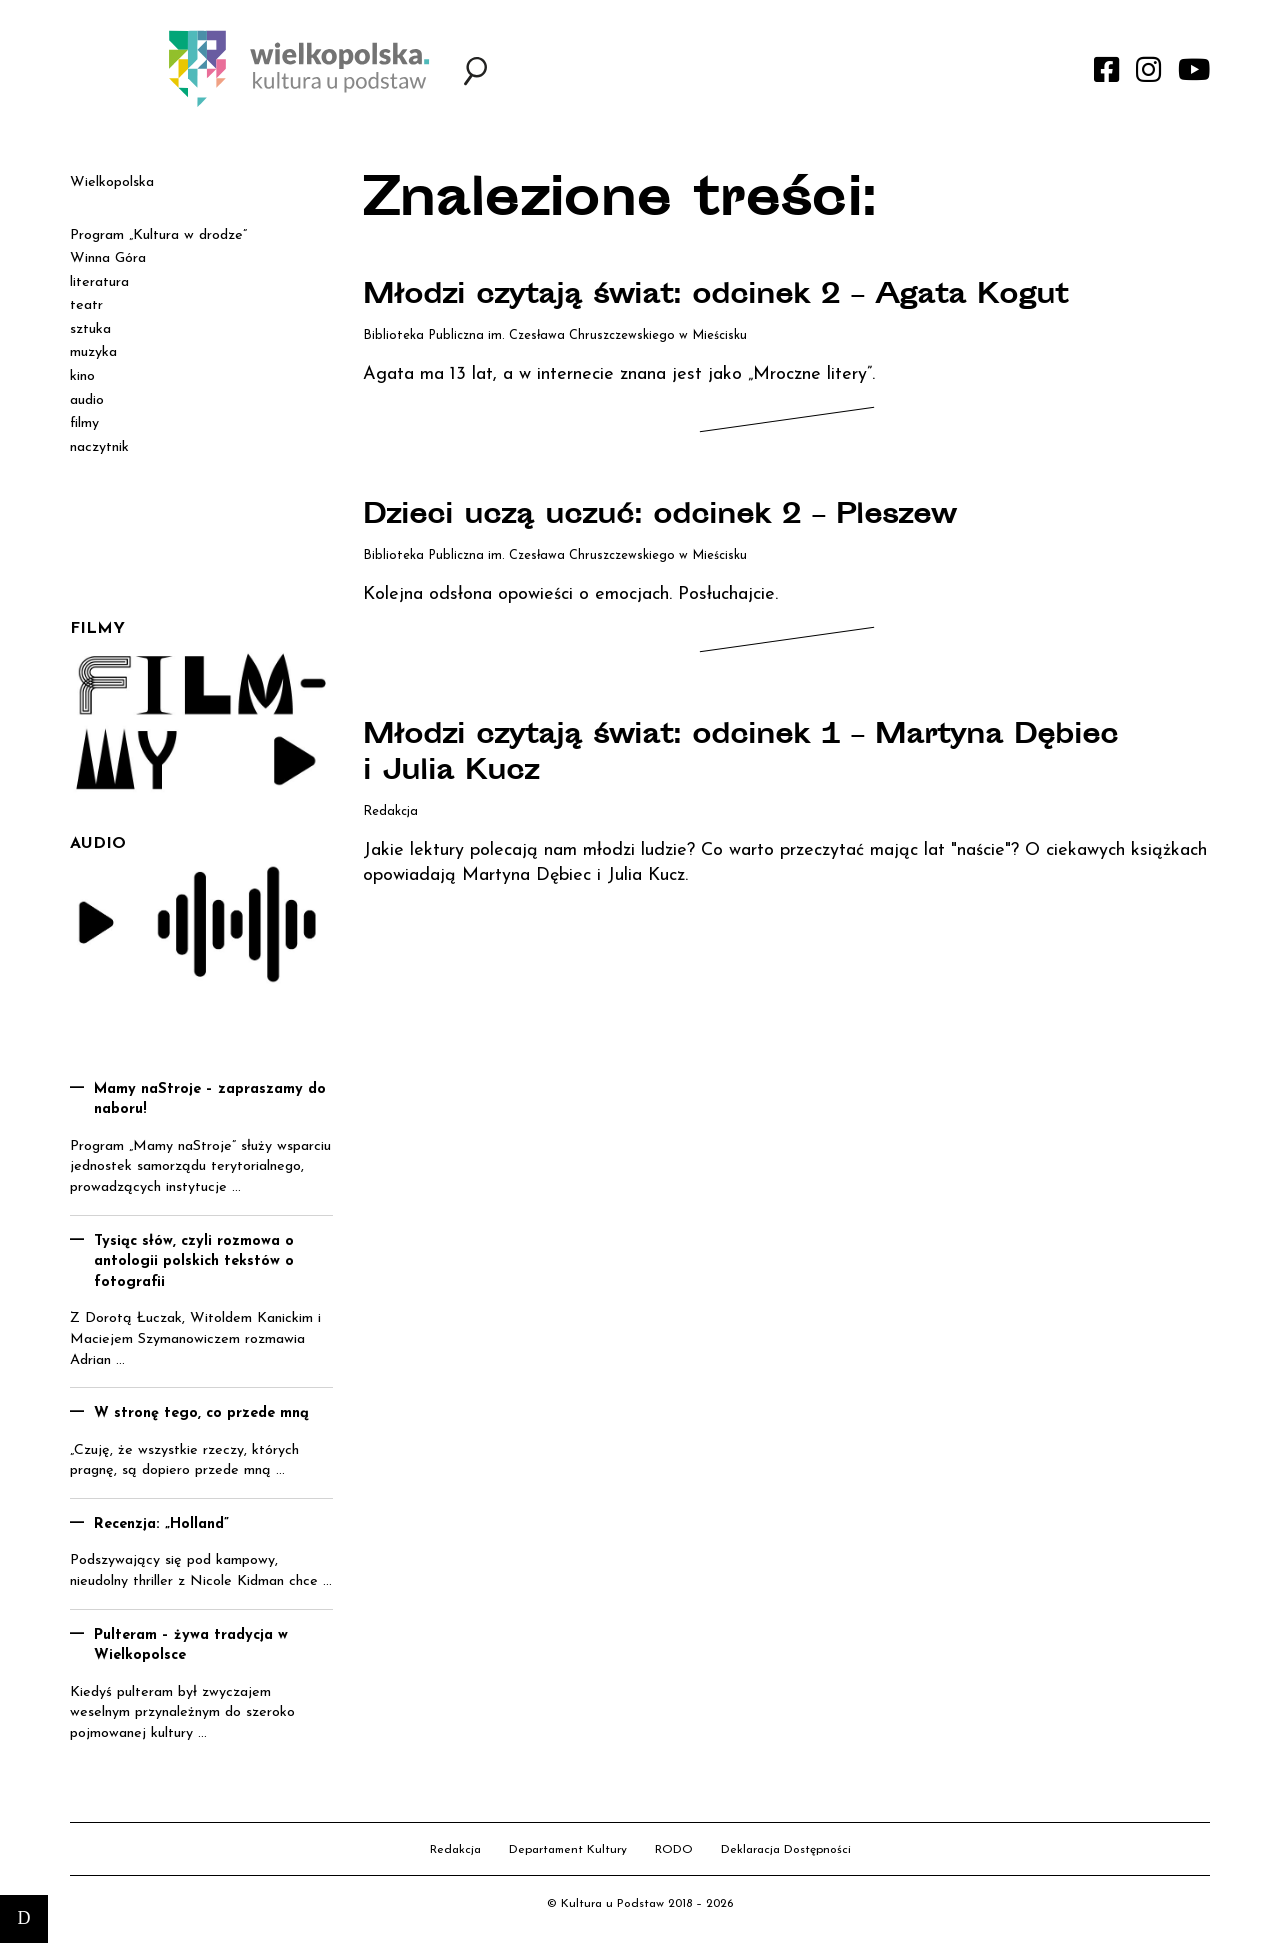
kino (82, 376)
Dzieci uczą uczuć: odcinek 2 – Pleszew (669, 517)
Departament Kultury (568, 1850)
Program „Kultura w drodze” (158, 235)
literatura (99, 282)
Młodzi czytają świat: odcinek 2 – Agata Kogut (726, 297)
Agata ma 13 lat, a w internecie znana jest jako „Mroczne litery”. (619, 374)
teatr (86, 305)
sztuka (90, 329)
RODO (674, 1850)
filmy (84, 423)
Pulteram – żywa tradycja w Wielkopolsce (191, 1646)
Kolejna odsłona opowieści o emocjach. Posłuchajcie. (570, 594)
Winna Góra (108, 258)
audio (87, 400)
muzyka (93, 352)
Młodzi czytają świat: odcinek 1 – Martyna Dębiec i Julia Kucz (751, 755)
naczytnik (99, 447)
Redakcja (455, 1850)
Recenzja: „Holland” (161, 1524)
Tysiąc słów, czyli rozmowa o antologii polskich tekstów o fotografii (194, 1262)
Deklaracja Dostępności (786, 1850)
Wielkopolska (112, 182)
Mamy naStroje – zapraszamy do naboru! (210, 1100)
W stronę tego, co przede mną (201, 1413)
